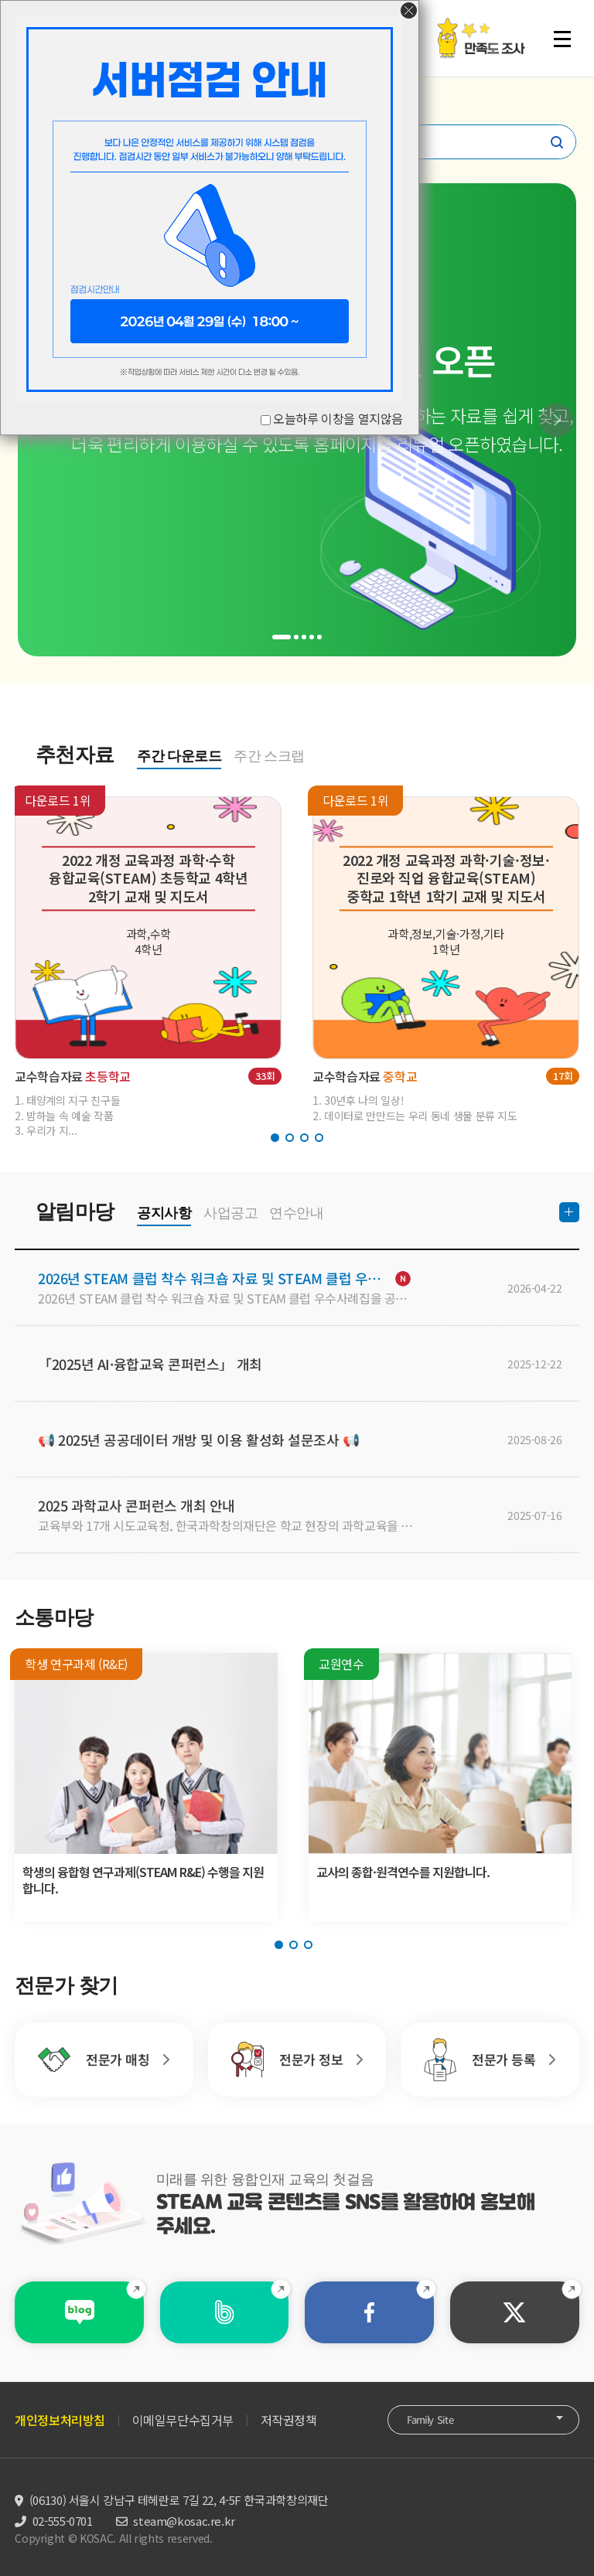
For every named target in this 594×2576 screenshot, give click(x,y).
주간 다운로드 (179, 756)
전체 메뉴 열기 (562, 38)
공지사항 (164, 1213)
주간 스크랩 (269, 756)
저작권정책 (289, 2420)
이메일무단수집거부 (183, 2420)
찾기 (557, 142)
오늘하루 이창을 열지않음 (338, 418)
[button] (556, 420)
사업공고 (230, 1213)
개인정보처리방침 (60, 2420)
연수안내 (296, 1213)
